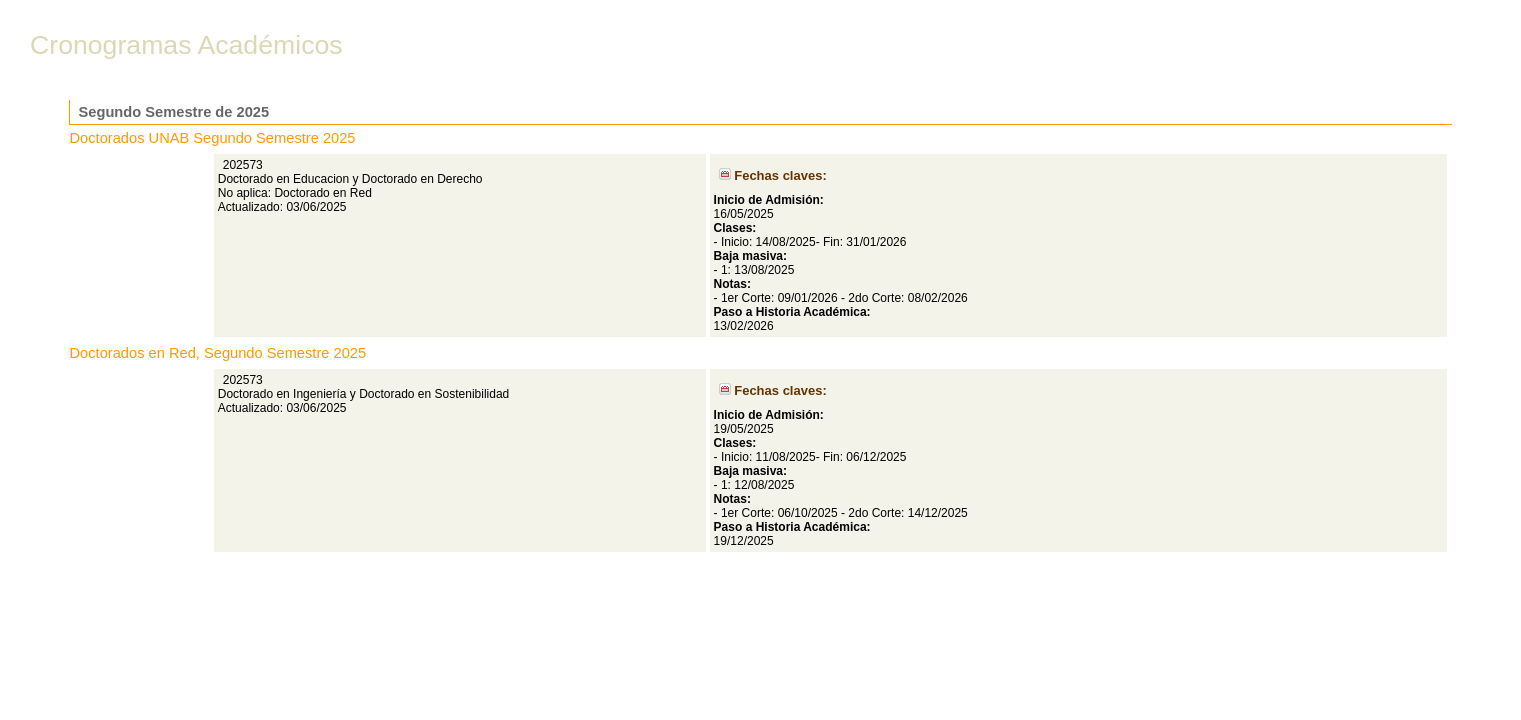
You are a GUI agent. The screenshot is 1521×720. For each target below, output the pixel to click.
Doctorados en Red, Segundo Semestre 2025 (218, 353)
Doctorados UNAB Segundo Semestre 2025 (213, 138)
